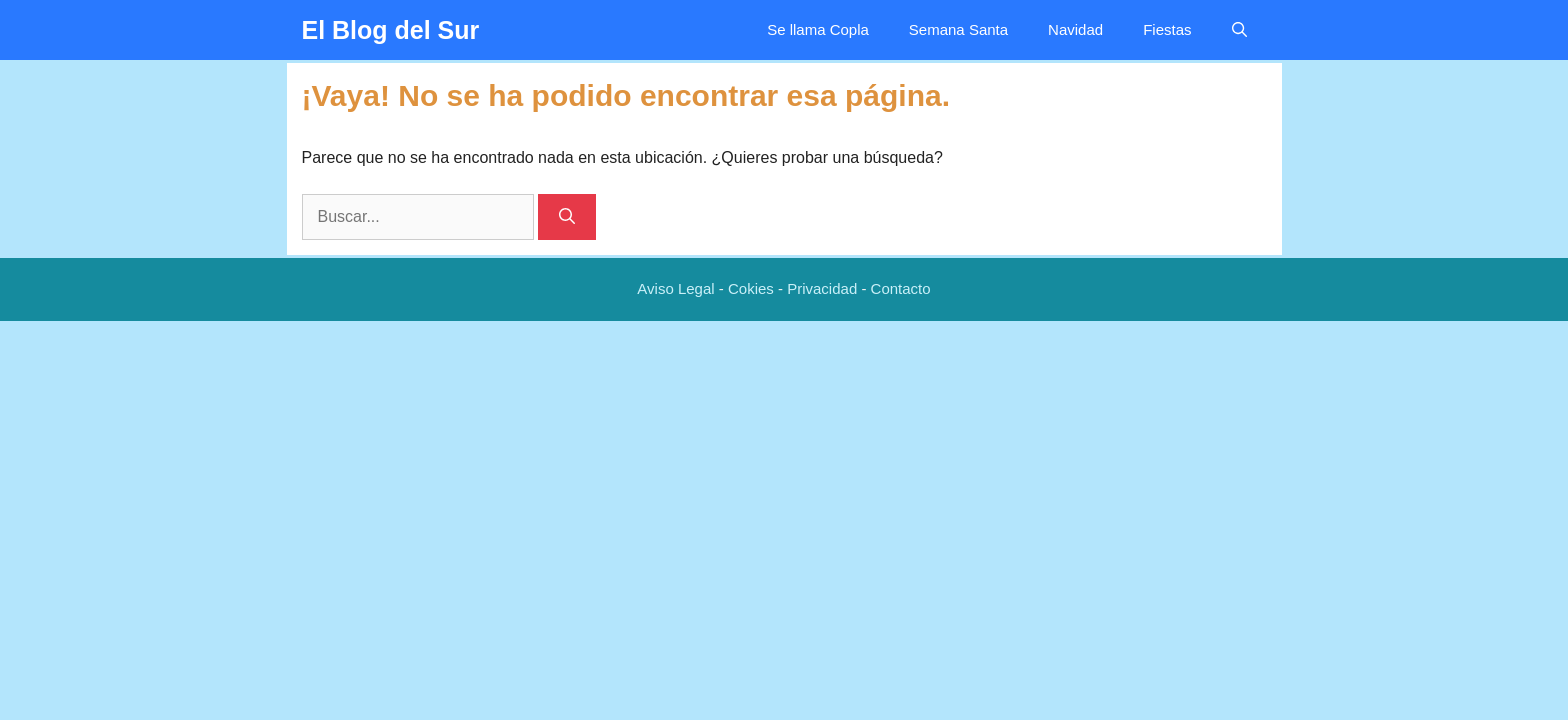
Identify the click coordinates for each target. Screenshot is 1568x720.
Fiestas (1167, 29)
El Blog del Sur (391, 30)
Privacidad (822, 288)
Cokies (751, 288)
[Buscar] (567, 217)
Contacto (901, 288)
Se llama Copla (818, 29)
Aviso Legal (675, 288)
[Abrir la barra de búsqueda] (1239, 30)
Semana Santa (958, 29)
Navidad (1075, 29)
